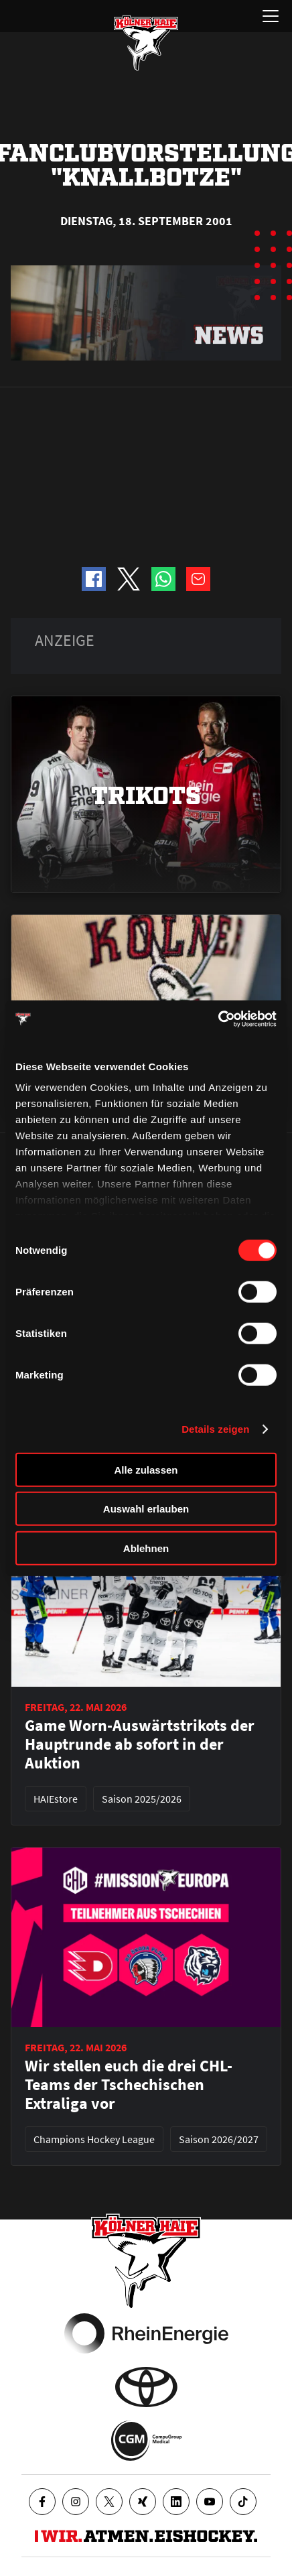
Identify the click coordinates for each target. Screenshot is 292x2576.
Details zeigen (215, 1429)
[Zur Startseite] (146, 43)
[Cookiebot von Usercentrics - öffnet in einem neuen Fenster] (218, 1019)
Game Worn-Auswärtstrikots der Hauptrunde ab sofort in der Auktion (139, 1744)
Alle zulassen (145, 1469)
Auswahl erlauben (146, 1509)
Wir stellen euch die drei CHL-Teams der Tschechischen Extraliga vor (128, 2085)
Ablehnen (146, 1547)
